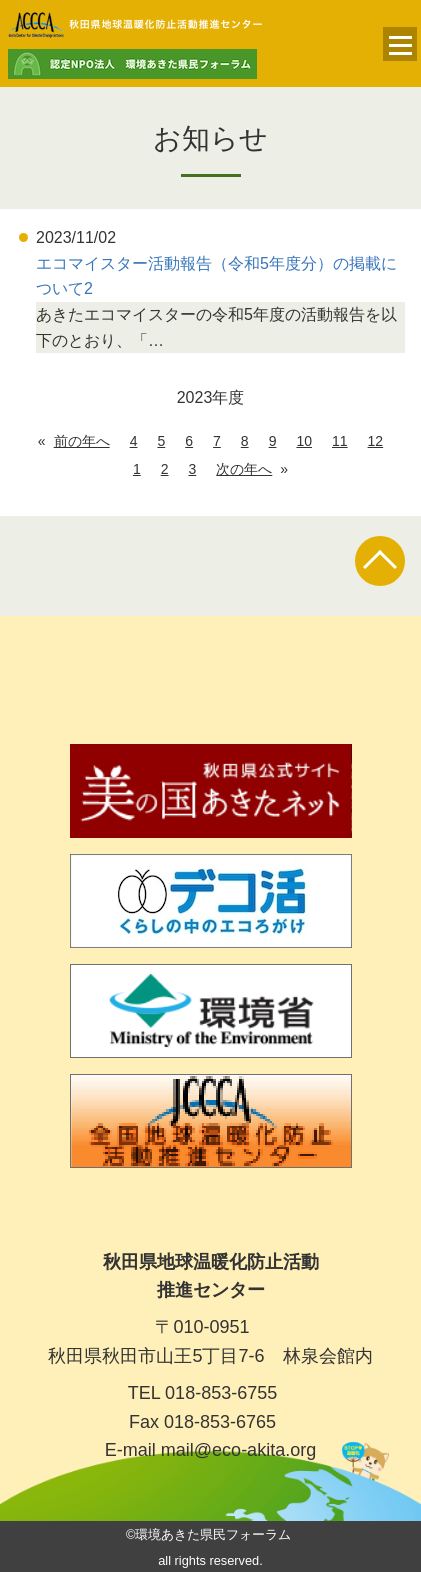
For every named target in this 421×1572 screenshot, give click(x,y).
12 (376, 441)
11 (340, 441)
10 (304, 441)
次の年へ (244, 469)
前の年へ (82, 441)
